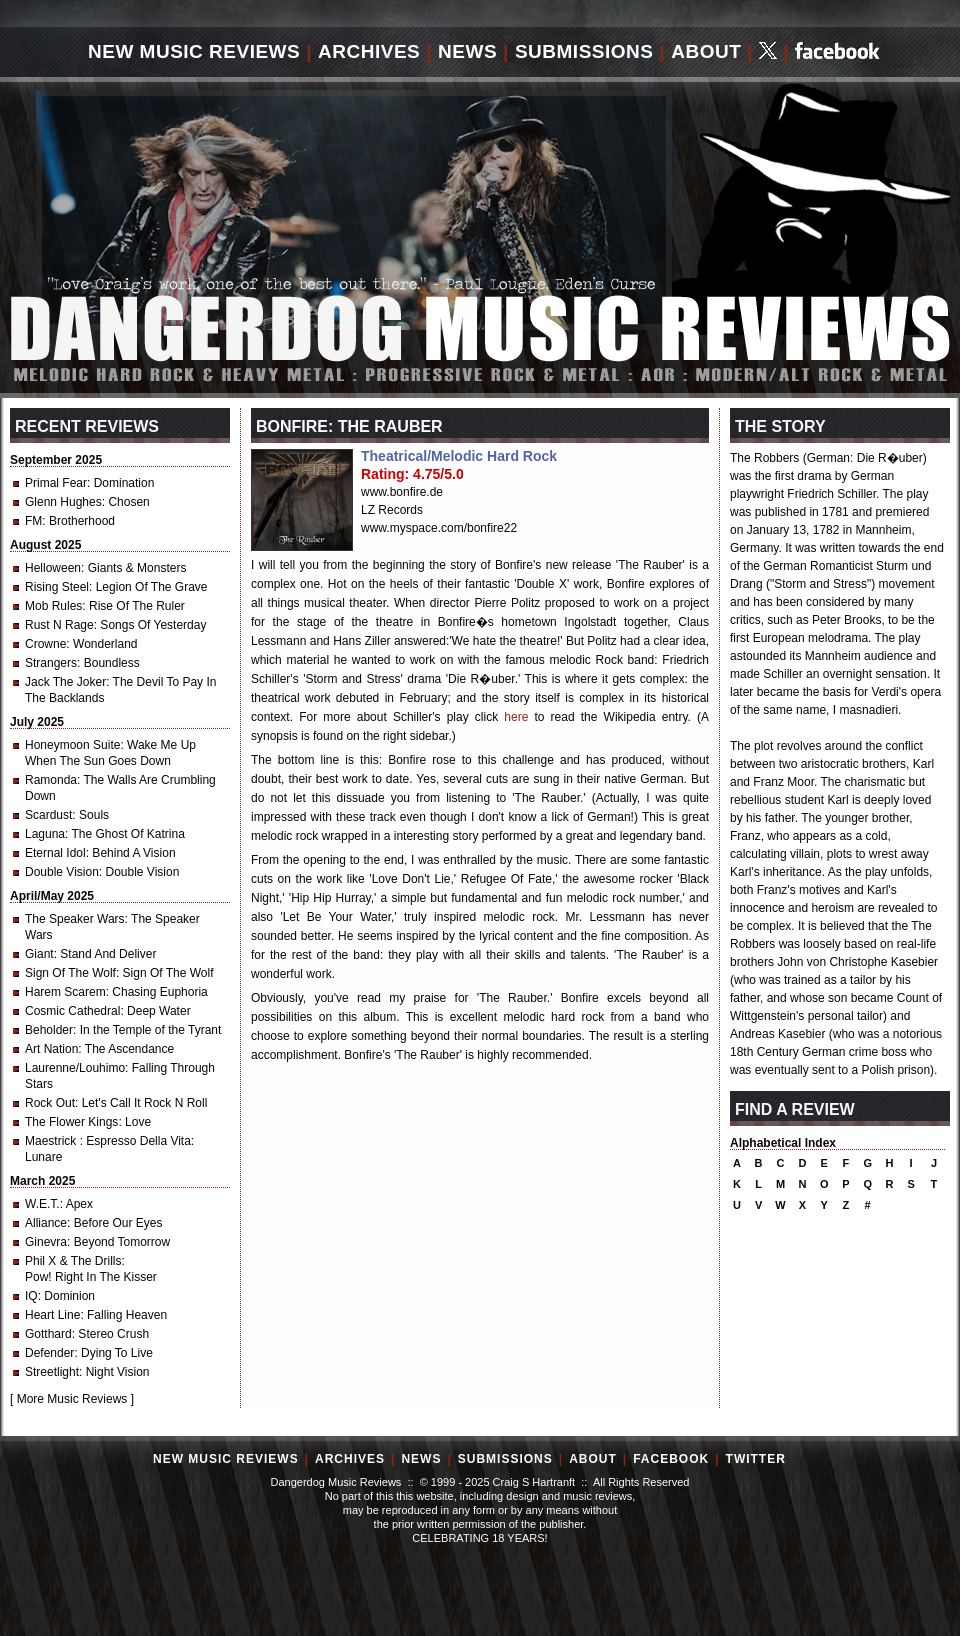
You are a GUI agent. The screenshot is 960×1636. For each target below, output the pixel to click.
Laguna (45, 834)
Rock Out (50, 1103)
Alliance (46, 1223)
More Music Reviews (72, 1399)
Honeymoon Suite (72, 745)
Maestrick (52, 1141)
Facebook (671, 1459)
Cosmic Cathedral (72, 1011)
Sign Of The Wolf (70, 973)
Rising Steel (57, 587)
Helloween (53, 568)
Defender (49, 1353)
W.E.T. (42, 1204)
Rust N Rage (59, 625)
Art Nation (51, 1049)
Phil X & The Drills (73, 1261)
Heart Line (52, 1315)
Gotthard (48, 1334)
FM (33, 521)
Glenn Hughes (63, 502)
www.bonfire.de (402, 492)
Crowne (45, 644)
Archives (369, 51)
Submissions (584, 51)
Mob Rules (53, 606)
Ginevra (46, 1242)
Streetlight (52, 1372)
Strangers (51, 663)
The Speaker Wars (75, 919)
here (516, 717)
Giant (39, 954)
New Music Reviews (194, 51)
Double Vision (62, 872)
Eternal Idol (55, 853)
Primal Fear (56, 483)
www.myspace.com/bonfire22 (439, 528)
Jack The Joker (65, 682)
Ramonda (51, 780)
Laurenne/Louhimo (75, 1068)
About (706, 51)
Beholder (49, 1030)
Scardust (48, 815)
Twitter (756, 1459)
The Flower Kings (71, 1122)
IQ (31, 1296)
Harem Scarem (65, 992)
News (467, 51)
